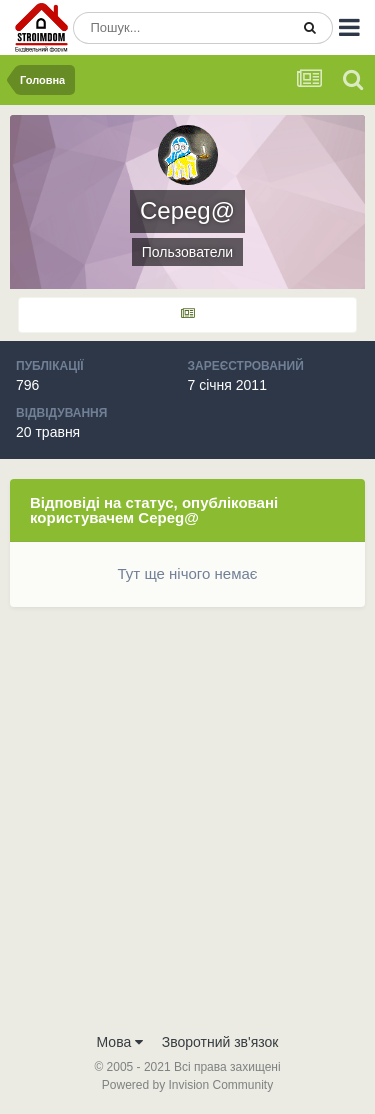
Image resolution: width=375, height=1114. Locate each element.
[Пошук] (181, 28)
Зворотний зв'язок (220, 1042)
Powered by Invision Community (187, 1085)
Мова (120, 1042)
